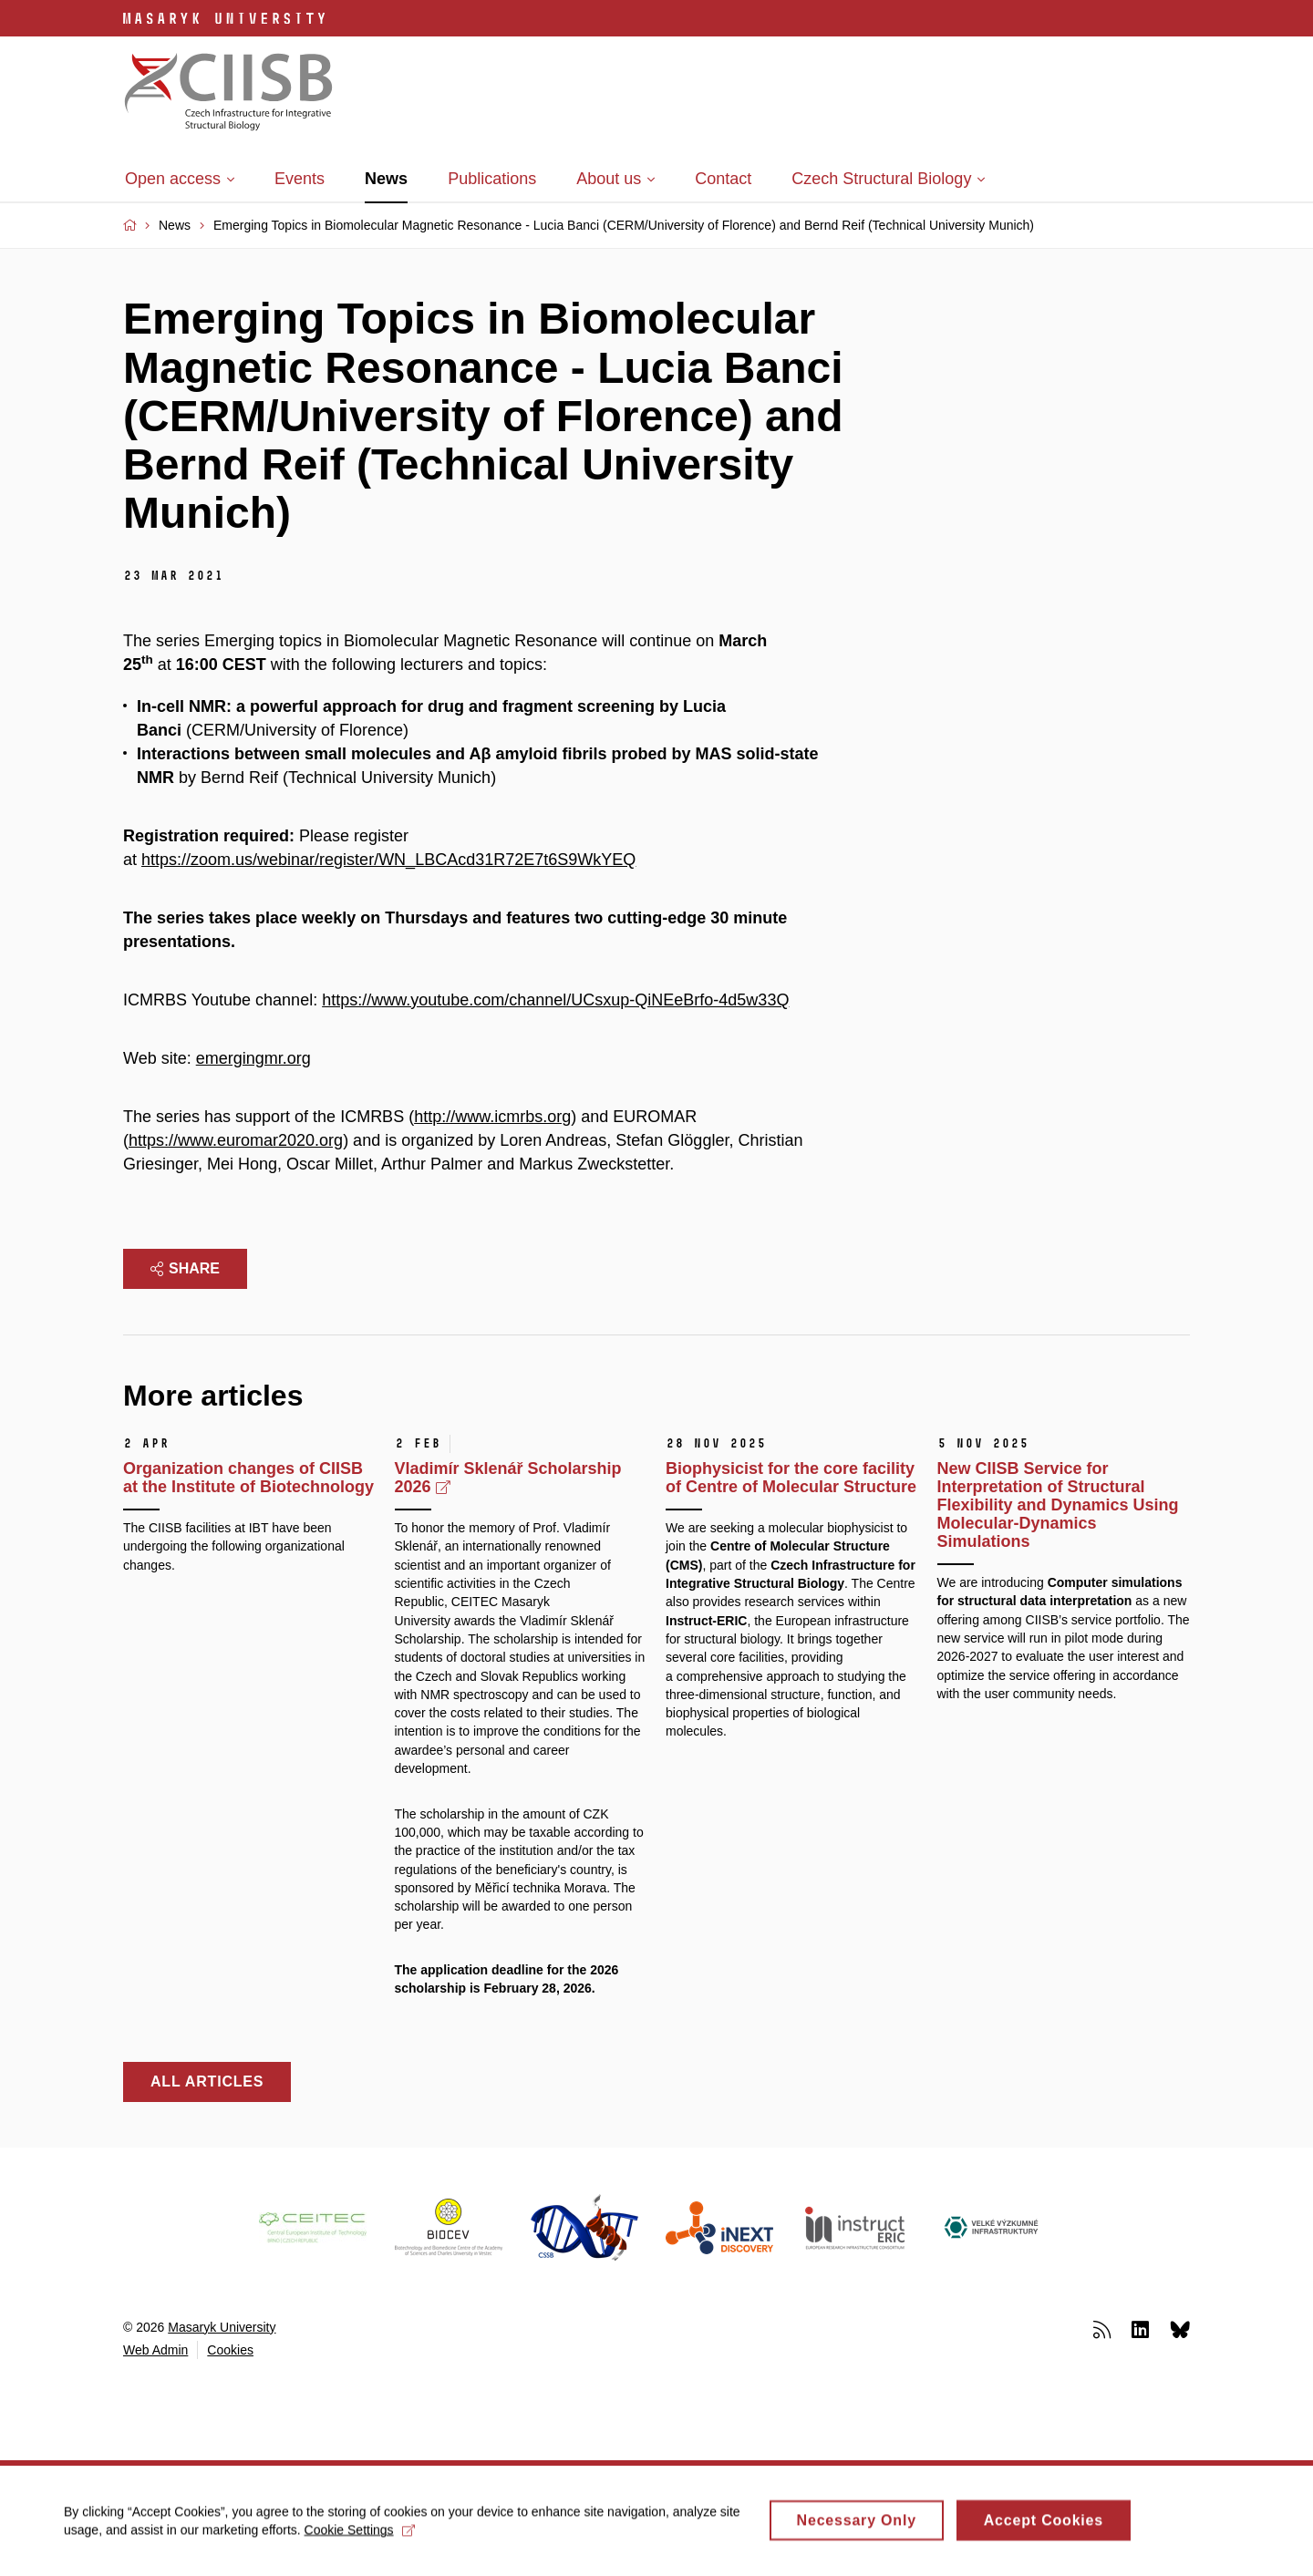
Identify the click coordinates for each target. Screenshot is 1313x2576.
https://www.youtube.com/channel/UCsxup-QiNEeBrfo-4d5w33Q (555, 1000)
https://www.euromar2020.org (236, 1140)
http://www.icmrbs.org (492, 1117)
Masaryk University (221, 2327)
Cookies (230, 2350)
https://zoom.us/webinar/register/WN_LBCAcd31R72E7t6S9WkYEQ (388, 859)
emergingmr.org (253, 1058)
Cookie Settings (360, 2537)
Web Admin (155, 2350)
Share (185, 1268)
